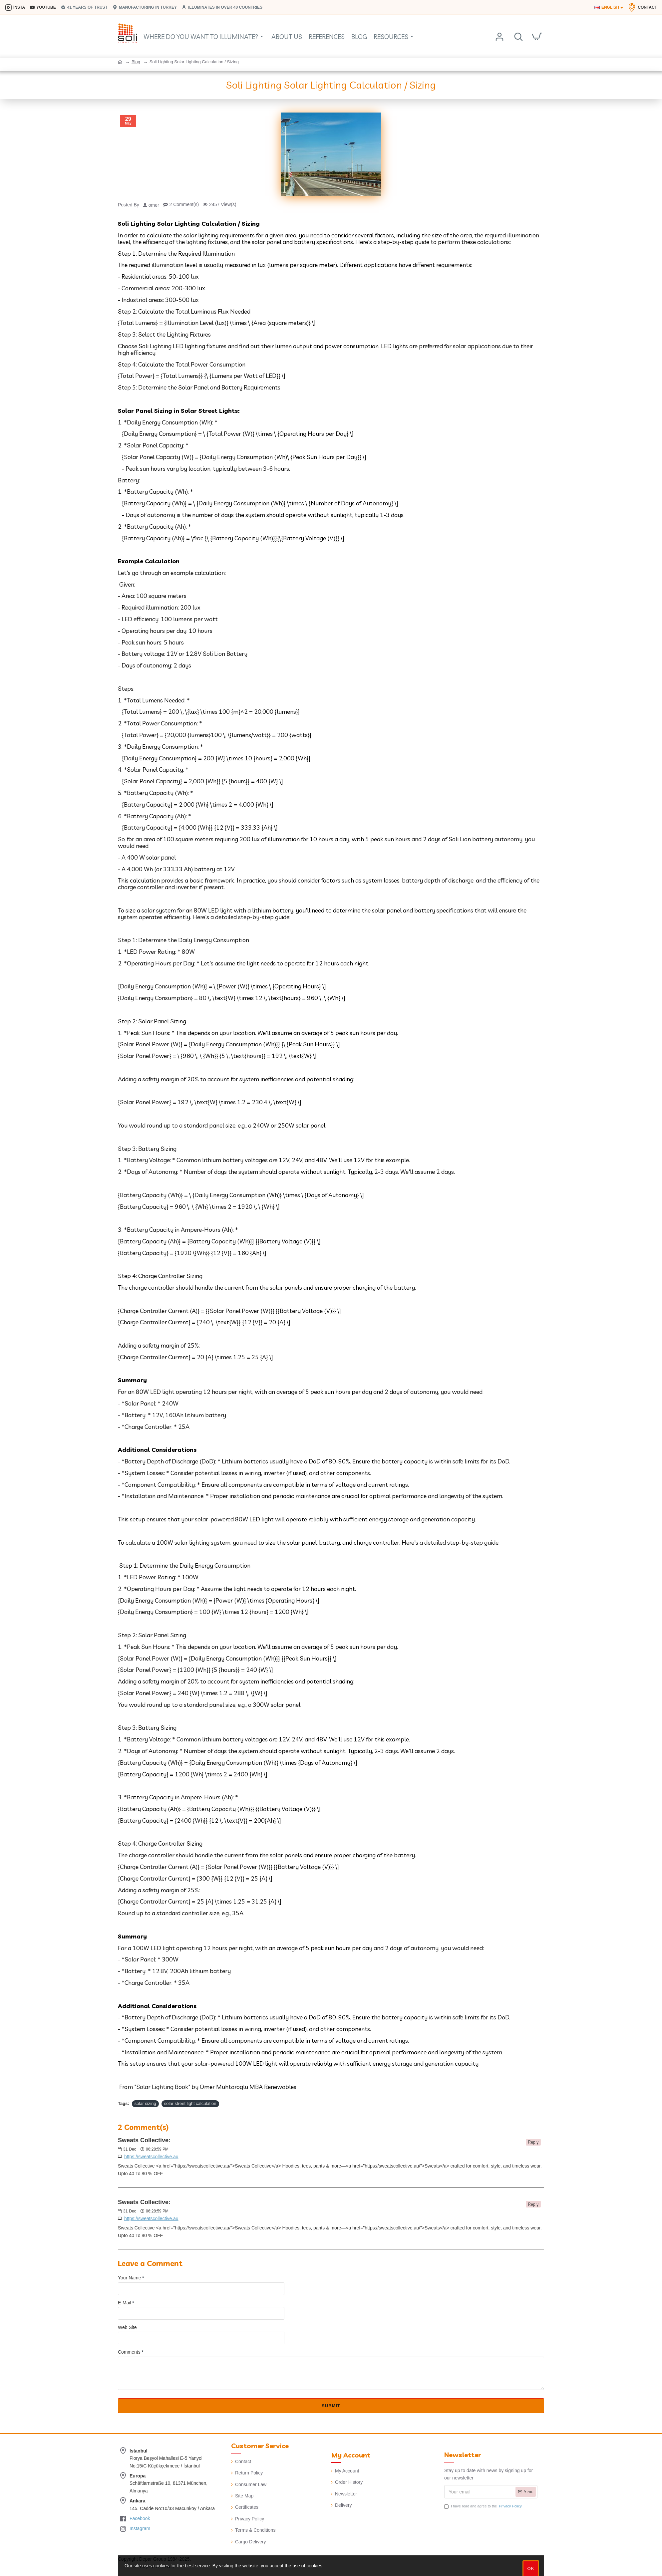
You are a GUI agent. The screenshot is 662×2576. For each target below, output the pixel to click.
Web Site (127, 2327)
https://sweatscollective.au (151, 2156)
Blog (136, 61)
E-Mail (124, 2302)
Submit (331, 2405)
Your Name (129, 2277)
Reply (533, 2142)
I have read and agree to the (483, 2506)
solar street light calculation (190, 2103)
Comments (129, 2352)
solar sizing (145, 2103)
